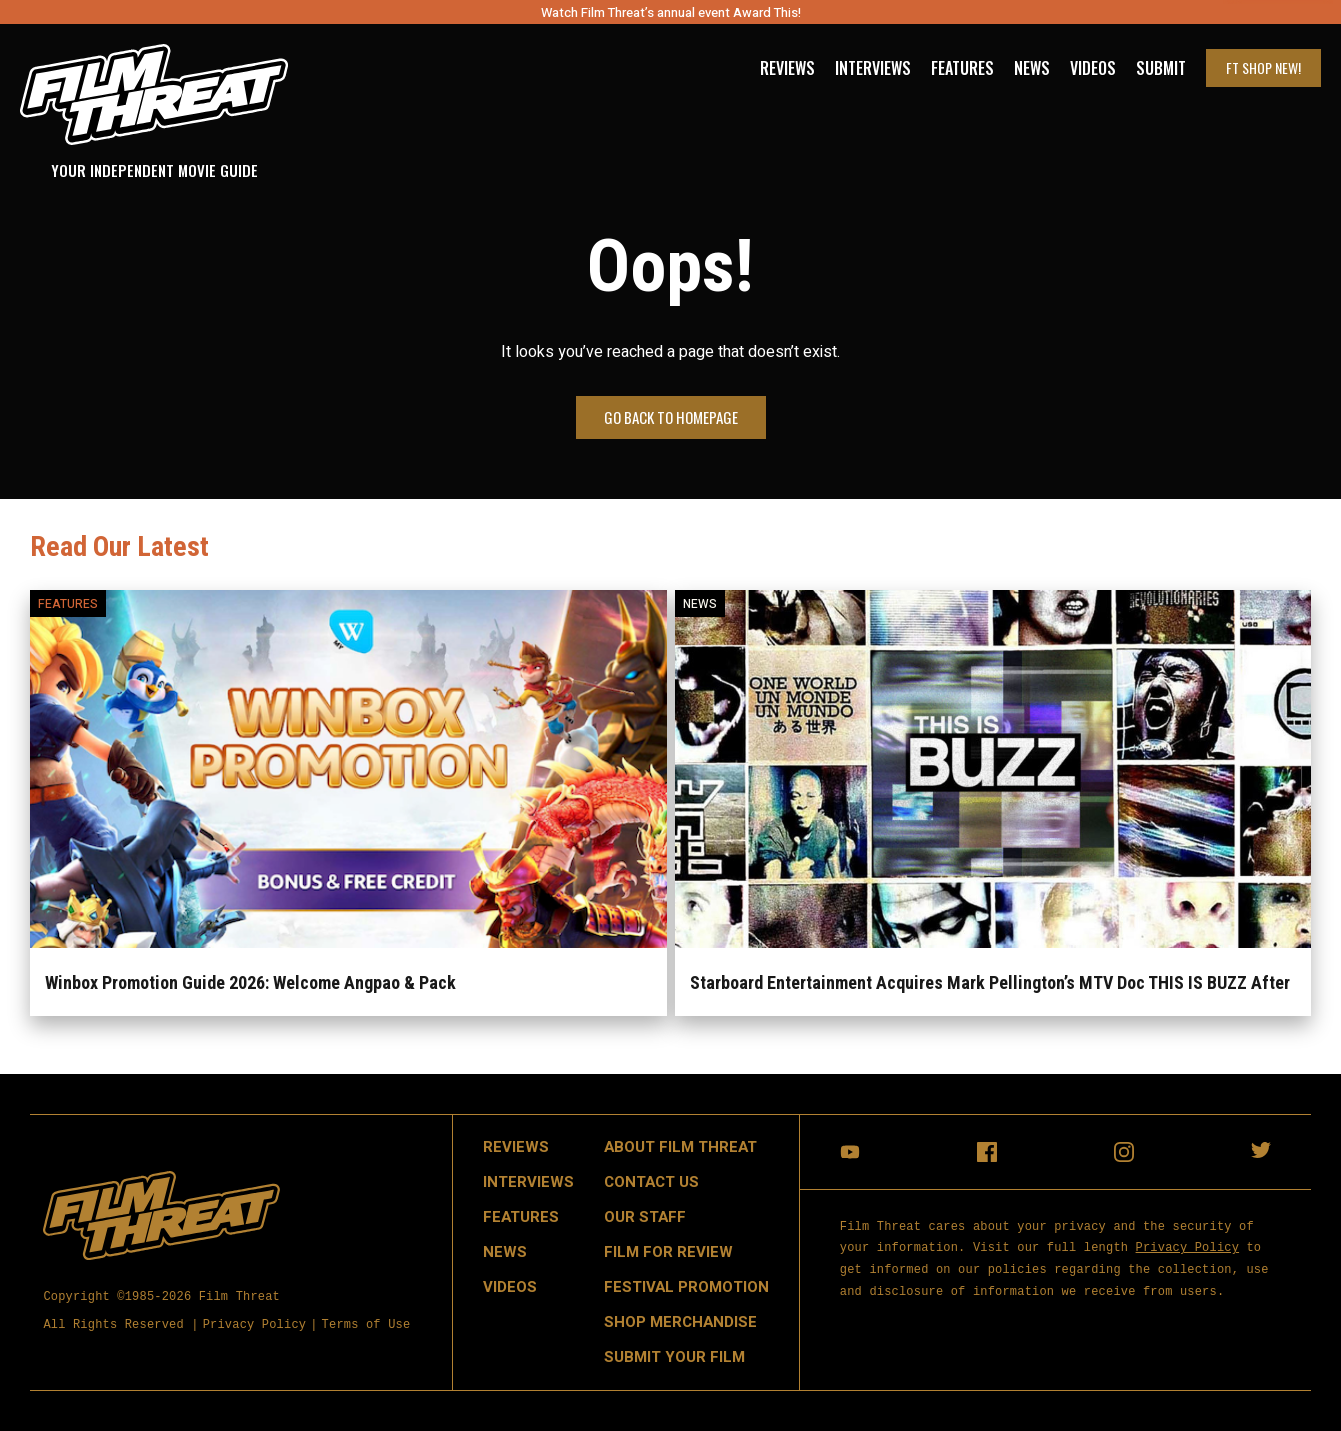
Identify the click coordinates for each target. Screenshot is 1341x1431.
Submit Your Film (674, 1357)
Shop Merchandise (680, 1322)
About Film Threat (680, 1147)
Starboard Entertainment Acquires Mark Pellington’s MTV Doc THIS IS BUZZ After (990, 982)
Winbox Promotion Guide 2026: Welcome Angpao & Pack (250, 982)
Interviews (873, 68)
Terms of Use (366, 1325)
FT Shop (1263, 67)
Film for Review (668, 1252)
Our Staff (645, 1217)
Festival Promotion (686, 1287)
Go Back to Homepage (671, 417)
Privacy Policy (255, 1325)
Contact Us (651, 1182)
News (1032, 68)
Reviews (787, 68)
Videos (1093, 68)
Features (962, 68)
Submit (1161, 68)
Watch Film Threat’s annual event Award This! (671, 12)
